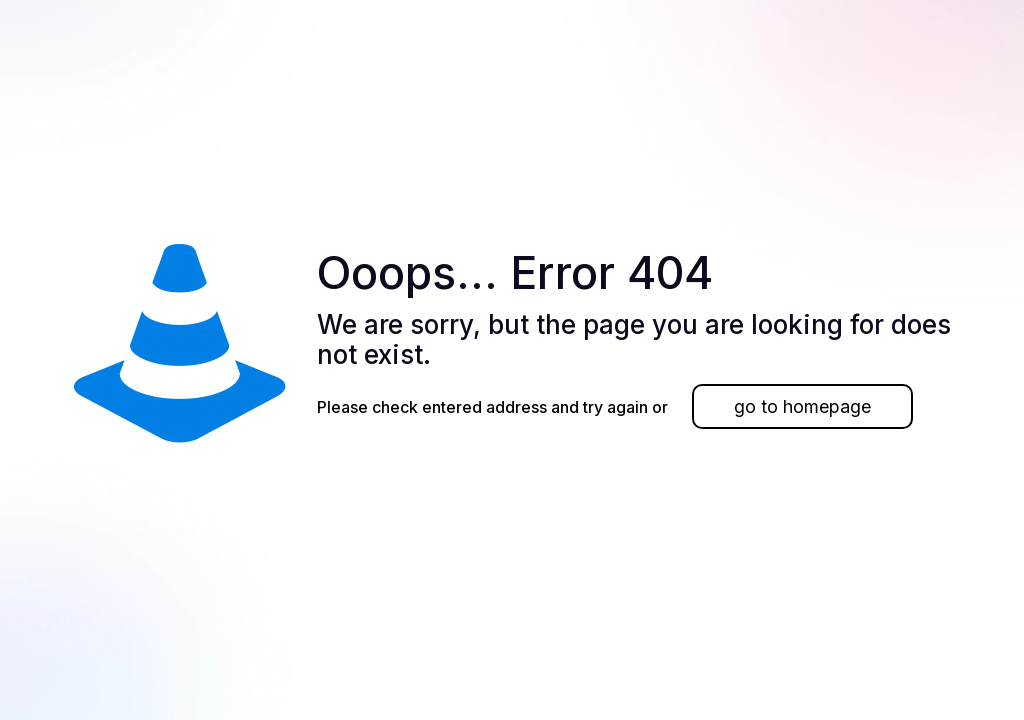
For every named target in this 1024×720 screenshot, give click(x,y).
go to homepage (802, 406)
